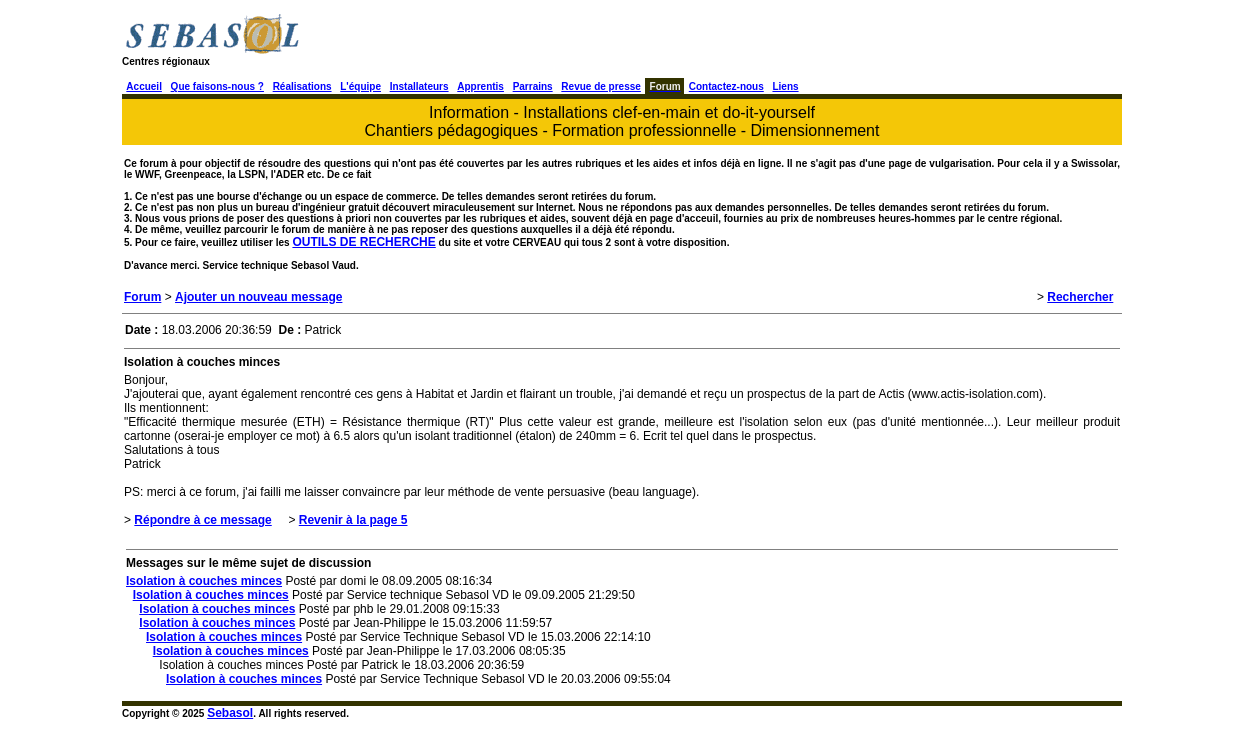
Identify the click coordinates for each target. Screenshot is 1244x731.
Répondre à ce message (202, 520)
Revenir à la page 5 (353, 520)
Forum (142, 297)
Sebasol (230, 713)
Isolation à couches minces (204, 581)
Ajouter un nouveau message (258, 297)
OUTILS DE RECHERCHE (363, 242)
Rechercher (1080, 297)
